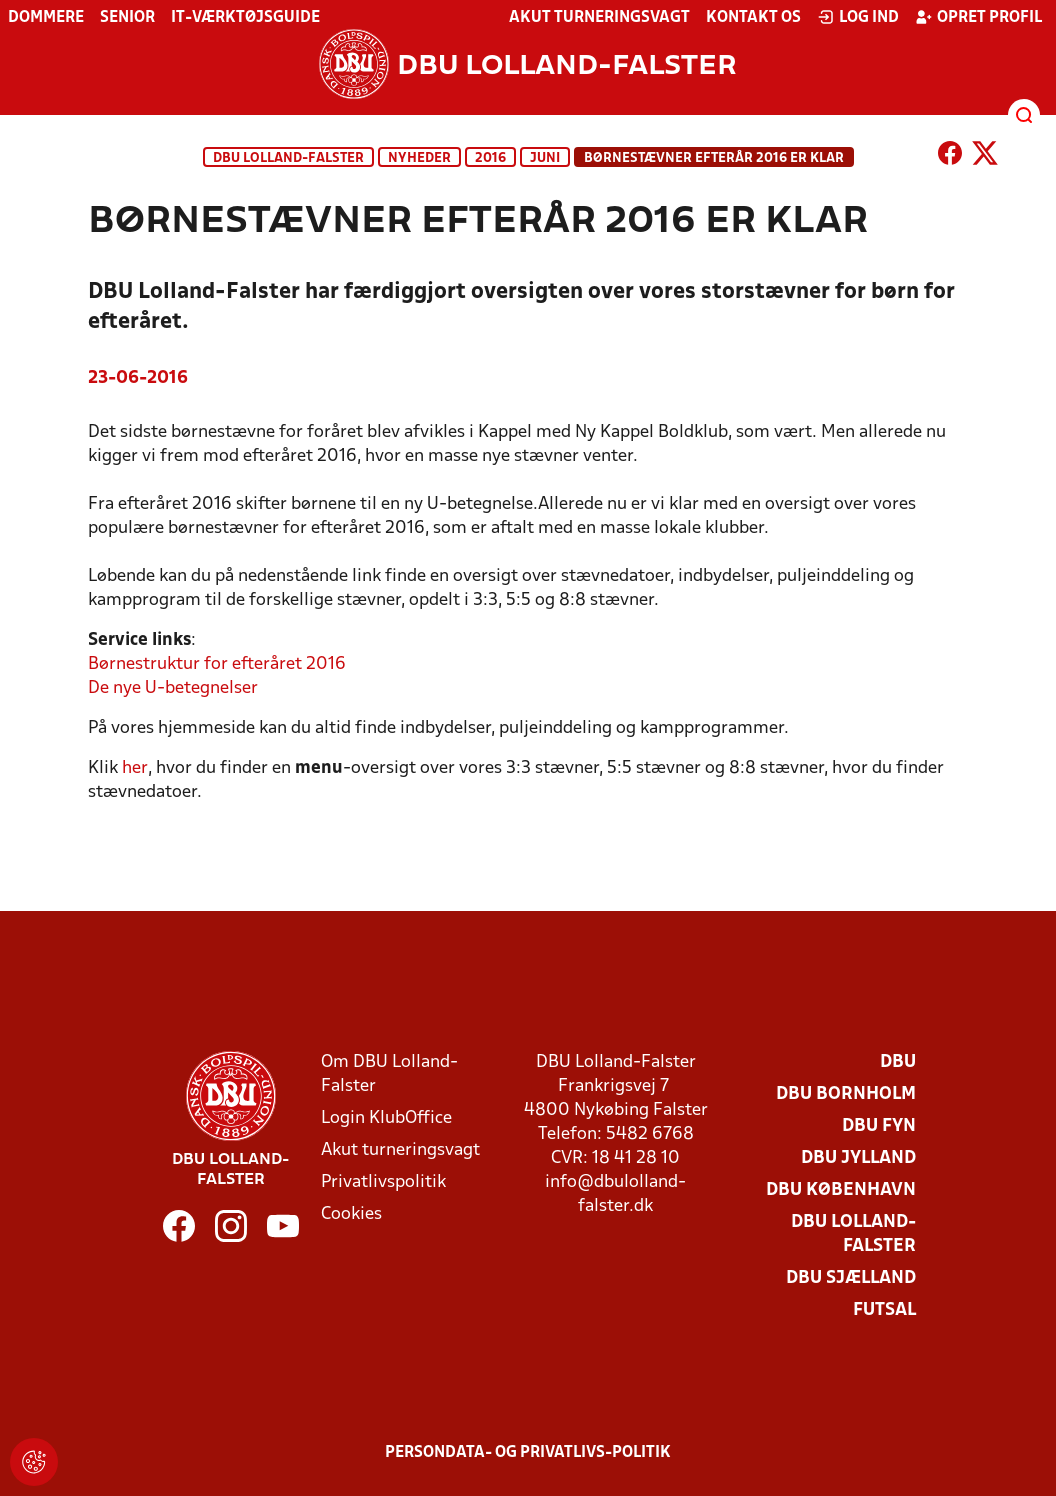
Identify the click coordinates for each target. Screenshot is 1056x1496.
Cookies (351, 1214)
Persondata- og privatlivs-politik (528, 1453)
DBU (898, 1062)
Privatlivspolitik (383, 1182)
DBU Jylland (858, 1158)
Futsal (884, 1310)
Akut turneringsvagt (599, 18)
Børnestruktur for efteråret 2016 (217, 664)
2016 (490, 158)
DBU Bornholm (846, 1094)
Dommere (46, 18)
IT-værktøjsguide (245, 18)
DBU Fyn (879, 1126)
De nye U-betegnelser (173, 688)
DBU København (841, 1190)
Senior (127, 18)
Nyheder (419, 158)
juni (545, 158)
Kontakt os (753, 18)
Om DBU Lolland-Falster (389, 1074)
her (135, 768)
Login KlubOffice (386, 1118)
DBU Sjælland (851, 1278)
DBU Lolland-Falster (288, 158)
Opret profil (978, 17)
